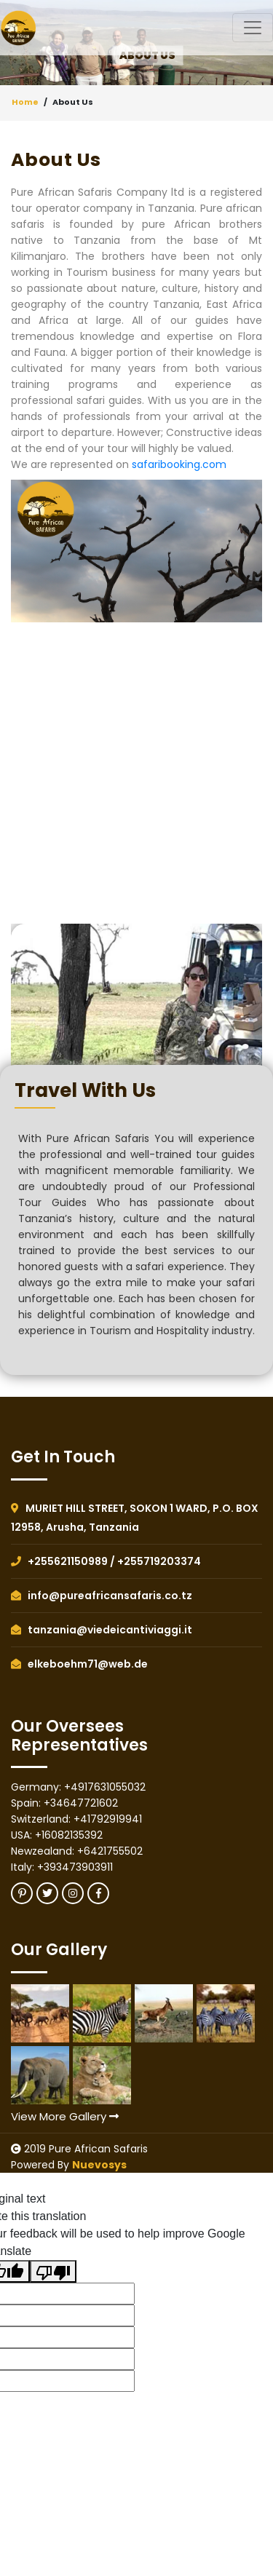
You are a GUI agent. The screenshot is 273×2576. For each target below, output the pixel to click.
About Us (72, 102)
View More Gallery (65, 2116)
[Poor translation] (53, 2271)
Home (25, 102)
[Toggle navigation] (252, 27)
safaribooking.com (179, 464)
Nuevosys (99, 2164)
